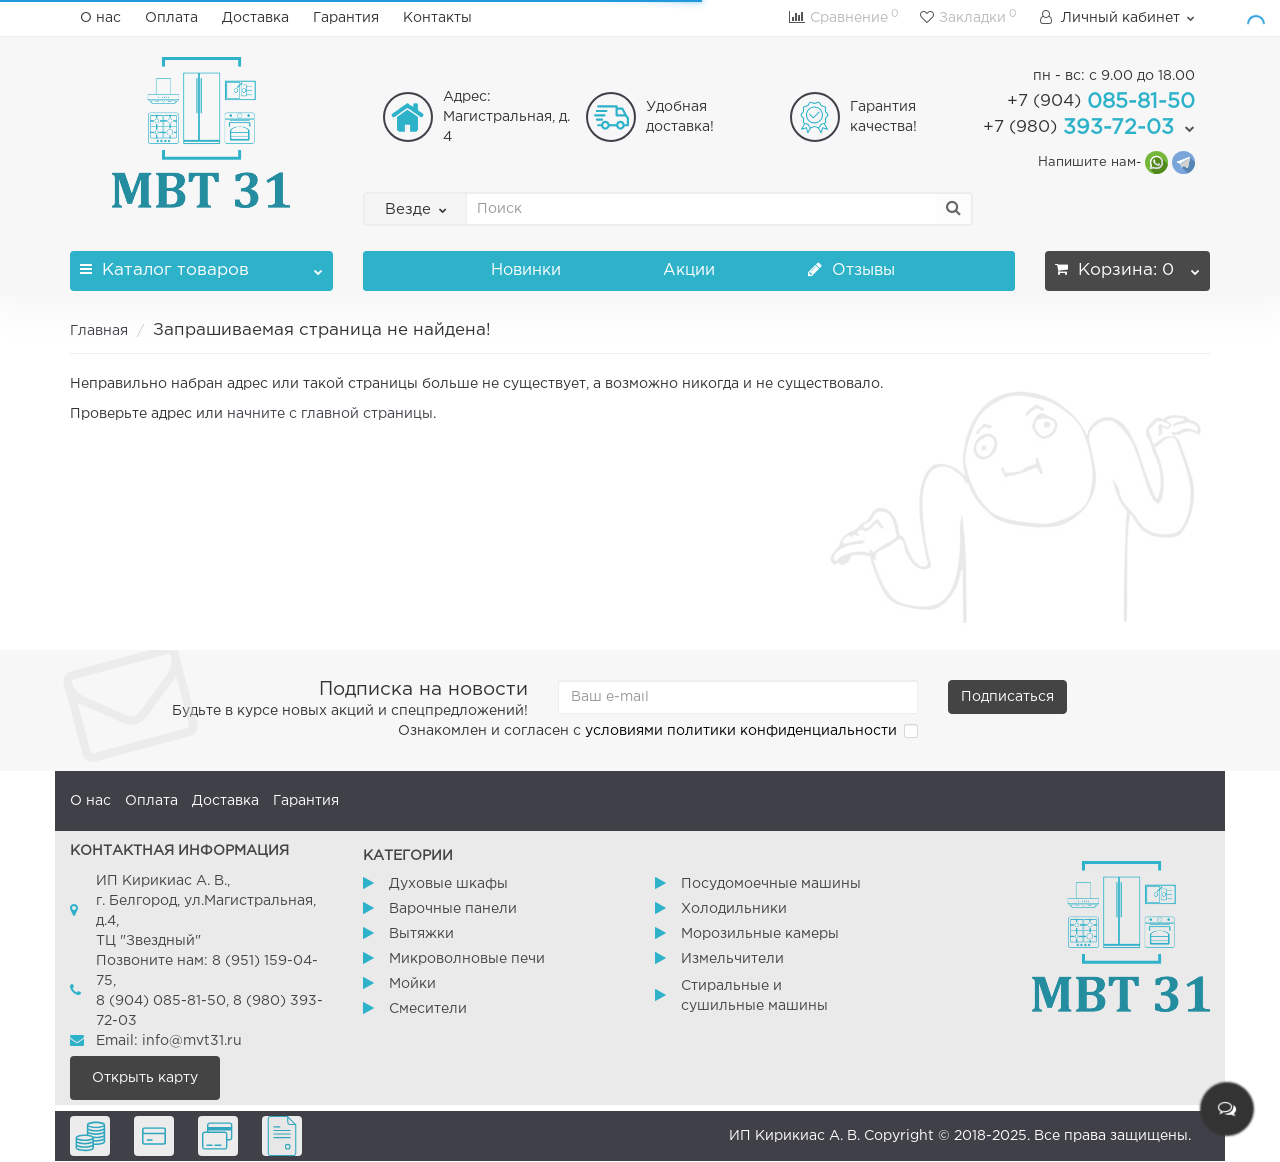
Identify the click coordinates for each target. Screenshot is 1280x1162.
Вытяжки (421, 934)
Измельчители (732, 959)
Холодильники (734, 909)
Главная (99, 331)
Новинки (526, 270)
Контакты (437, 18)
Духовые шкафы (448, 884)
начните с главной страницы (330, 414)
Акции (689, 270)
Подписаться (1007, 697)
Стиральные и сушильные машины (754, 996)
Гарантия (346, 18)
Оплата (171, 18)
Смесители (428, 1009)
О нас (100, 18)
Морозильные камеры (760, 934)
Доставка (255, 18)
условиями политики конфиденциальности (741, 731)
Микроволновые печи (467, 959)
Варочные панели (453, 909)
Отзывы (851, 270)
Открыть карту (145, 1078)
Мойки (412, 984)
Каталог (201, 264)
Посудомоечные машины (771, 884)
